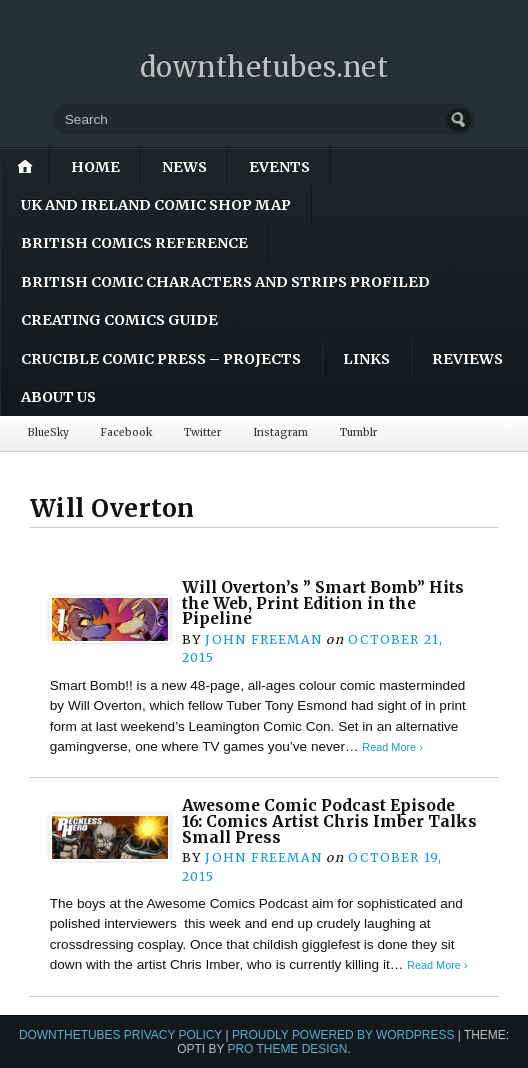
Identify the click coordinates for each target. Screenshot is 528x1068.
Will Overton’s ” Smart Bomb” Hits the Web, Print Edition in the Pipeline (323, 603)
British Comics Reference (134, 243)
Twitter (202, 432)
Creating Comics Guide (119, 320)
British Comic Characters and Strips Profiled (225, 282)
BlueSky (48, 432)
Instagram (280, 432)
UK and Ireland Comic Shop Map (156, 205)
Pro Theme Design (287, 1049)
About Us (58, 397)
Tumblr (358, 432)
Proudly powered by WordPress (343, 1035)
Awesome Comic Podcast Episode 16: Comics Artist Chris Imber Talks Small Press (329, 821)
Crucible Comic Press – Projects (161, 359)
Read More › (392, 747)
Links (366, 359)
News (184, 167)
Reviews (467, 359)
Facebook (126, 432)
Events (279, 167)
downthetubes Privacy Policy (120, 1035)
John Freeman (263, 639)
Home (95, 167)
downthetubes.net (264, 67)
